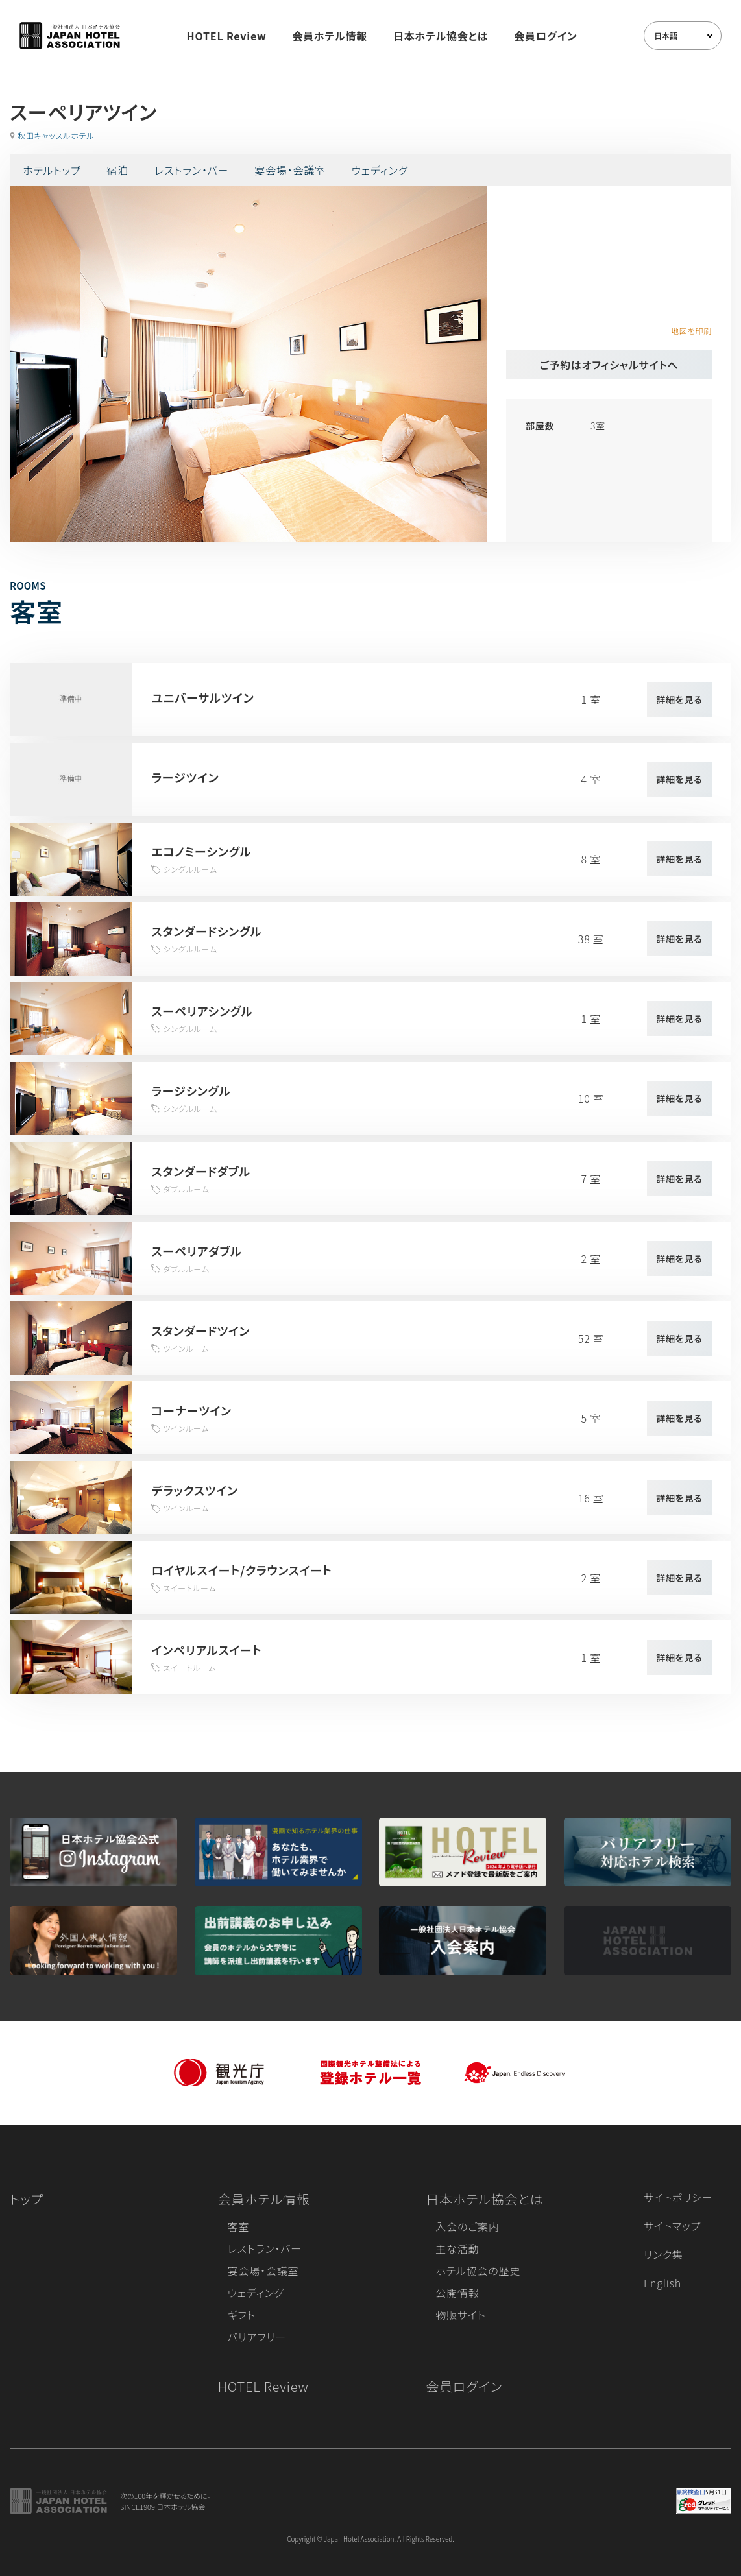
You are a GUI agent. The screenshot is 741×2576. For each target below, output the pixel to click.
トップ (26, 2198)
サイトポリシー (678, 2197)
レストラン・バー (191, 170)
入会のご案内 (467, 2226)
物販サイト (460, 2314)
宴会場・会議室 (290, 170)
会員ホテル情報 (330, 35)
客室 (239, 2226)
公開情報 (457, 2292)
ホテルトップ (51, 170)
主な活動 (457, 2248)
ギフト (242, 2314)
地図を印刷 (691, 330)
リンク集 (663, 2254)
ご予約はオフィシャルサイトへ (609, 364)
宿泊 (117, 170)
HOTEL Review (227, 35)
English (662, 2283)
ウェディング (380, 170)
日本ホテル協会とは (440, 35)
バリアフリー (257, 2336)
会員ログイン (545, 35)
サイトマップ (672, 2225)
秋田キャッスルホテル (56, 135)
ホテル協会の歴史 (477, 2270)
